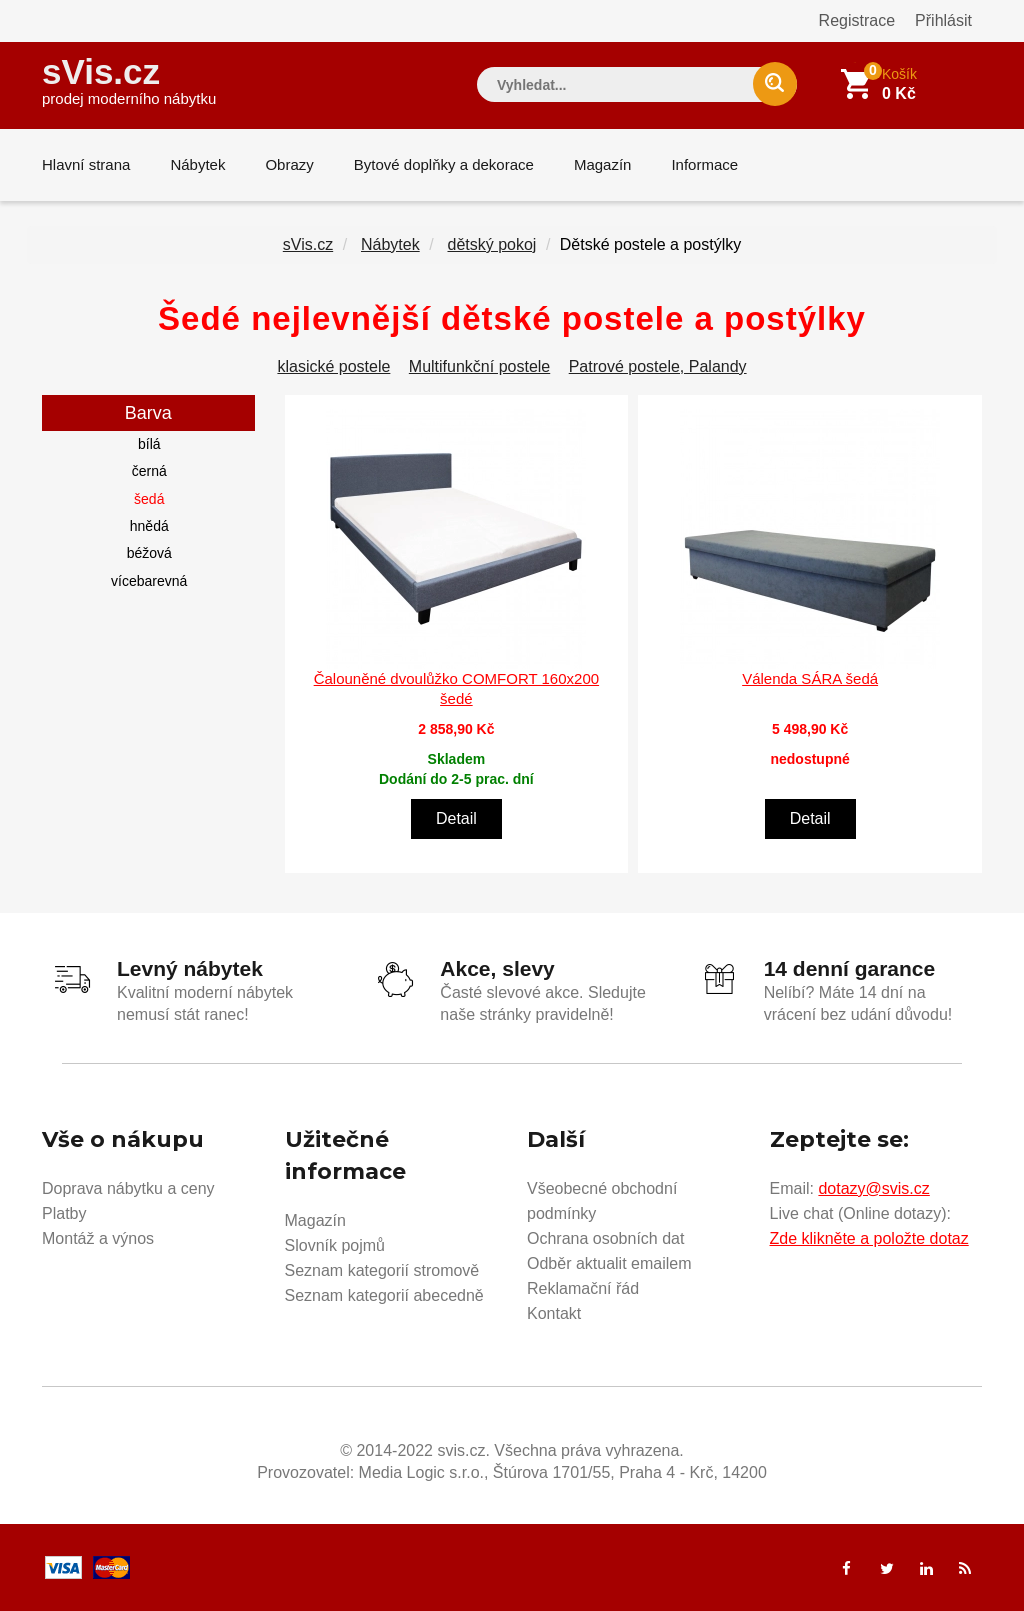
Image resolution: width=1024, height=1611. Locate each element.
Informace (704, 164)
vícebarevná (149, 581)
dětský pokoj (491, 244)
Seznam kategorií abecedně (384, 1295)
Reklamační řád (583, 1288)
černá (149, 471)
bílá (149, 444)
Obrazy (289, 164)
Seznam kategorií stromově (382, 1270)
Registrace (857, 20)
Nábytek (197, 164)
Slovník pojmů (335, 1245)
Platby (64, 1213)
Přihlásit (943, 20)
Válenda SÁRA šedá (810, 678)
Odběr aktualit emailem (609, 1263)
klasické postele (333, 366)
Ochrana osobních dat (605, 1238)
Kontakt (554, 1313)
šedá (149, 499)
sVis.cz (129, 79)
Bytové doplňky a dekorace (444, 164)
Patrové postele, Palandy (658, 366)
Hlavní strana (86, 164)
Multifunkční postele (479, 366)
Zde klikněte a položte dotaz (869, 1238)
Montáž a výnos (98, 1238)
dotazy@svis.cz (873, 1188)
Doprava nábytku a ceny (128, 1188)
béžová (149, 553)
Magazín (603, 164)
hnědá (149, 526)
